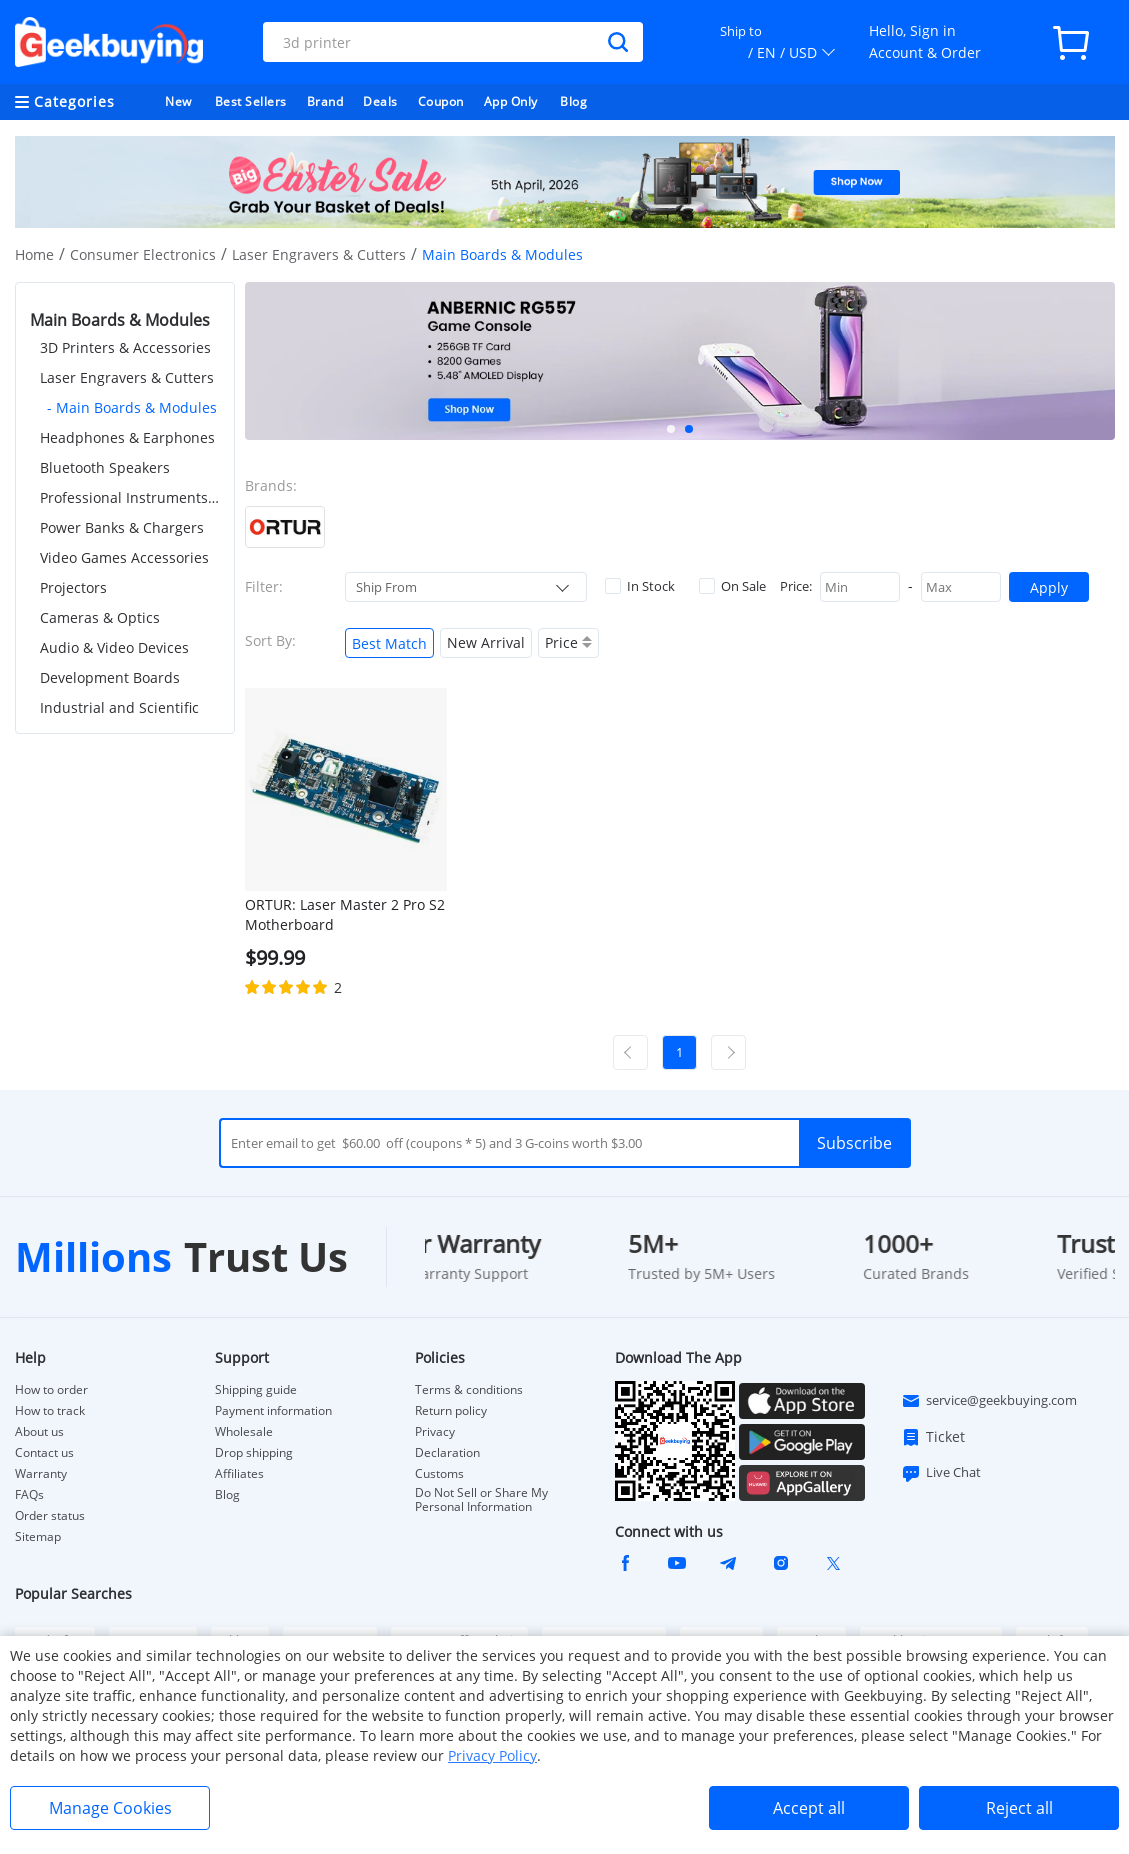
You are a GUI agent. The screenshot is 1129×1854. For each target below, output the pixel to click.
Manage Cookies (110, 1808)
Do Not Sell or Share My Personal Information (481, 1500)
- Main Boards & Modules (132, 407)
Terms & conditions (469, 1390)
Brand (325, 101)
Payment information (273, 1411)
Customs (439, 1474)
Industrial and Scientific (119, 707)
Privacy (435, 1432)
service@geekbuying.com (989, 1401)
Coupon (441, 101)
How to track (50, 1411)
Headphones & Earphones (127, 437)
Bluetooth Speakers (105, 467)
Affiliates (239, 1474)
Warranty (41, 1474)
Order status (50, 1516)
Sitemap (38, 1536)
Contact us (44, 1453)
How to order (51, 1390)
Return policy (451, 1411)
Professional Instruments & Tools (130, 497)
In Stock (640, 586)
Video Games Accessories (124, 557)
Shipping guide (256, 1390)
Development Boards (110, 677)
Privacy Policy (492, 1755)
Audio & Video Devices (114, 647)
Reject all (1019, 1808)
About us (39, 1432)
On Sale (732, 586)
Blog (573, 101)
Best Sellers (251, 101)
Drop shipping (254, 1453)
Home (34, 254)
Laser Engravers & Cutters (319, 254)
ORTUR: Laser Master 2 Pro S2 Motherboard (345, 914)
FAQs (29, 1495)
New (178, 101)
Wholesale (244, 1432)
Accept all (809, 1808)
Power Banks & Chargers (122, 527)
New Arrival (486, 642)
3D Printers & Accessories (125, 347)
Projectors (73, 587)
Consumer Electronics (143, 254)
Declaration (447, 1453)
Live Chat (941, 1473)
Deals (380, 101)
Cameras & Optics (100, 617)
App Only (511, 101)
